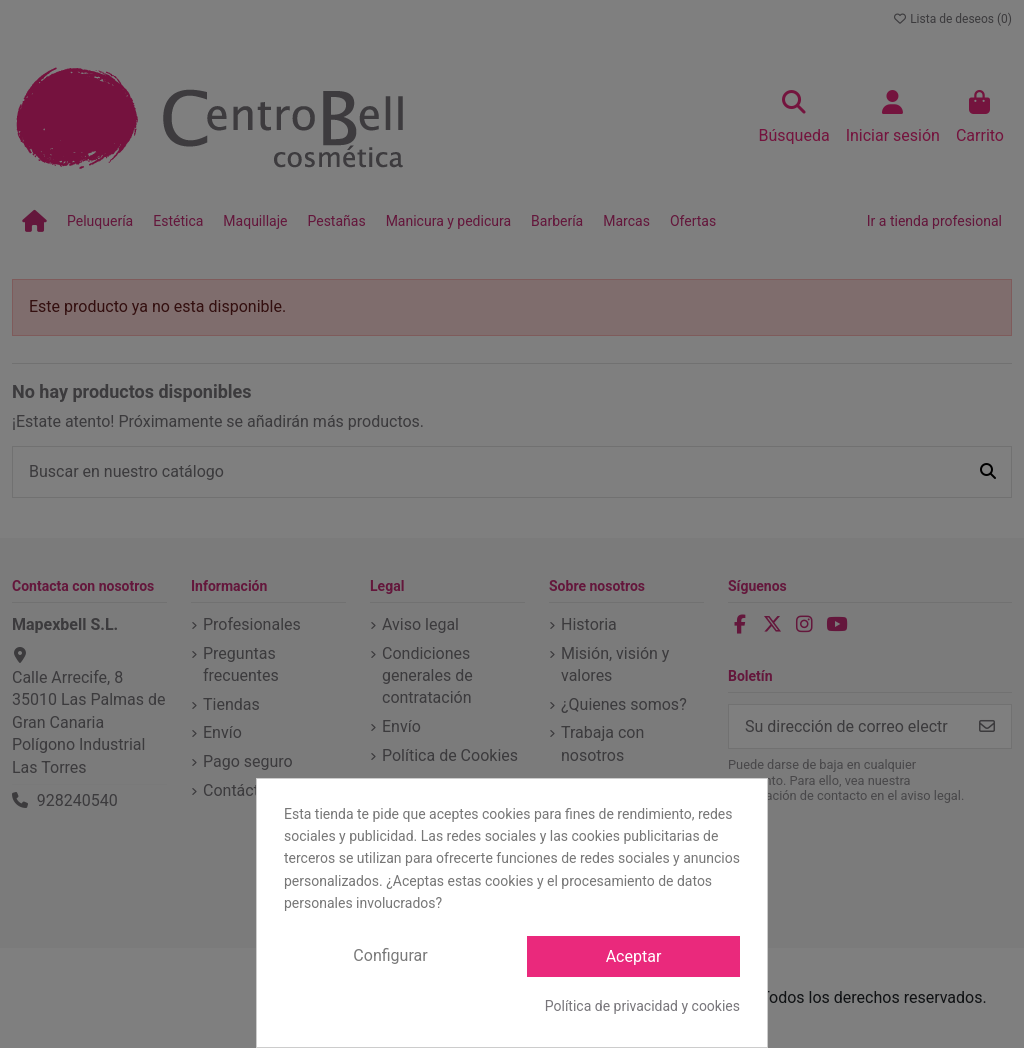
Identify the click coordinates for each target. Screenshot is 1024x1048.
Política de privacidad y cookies (642, 1006)
